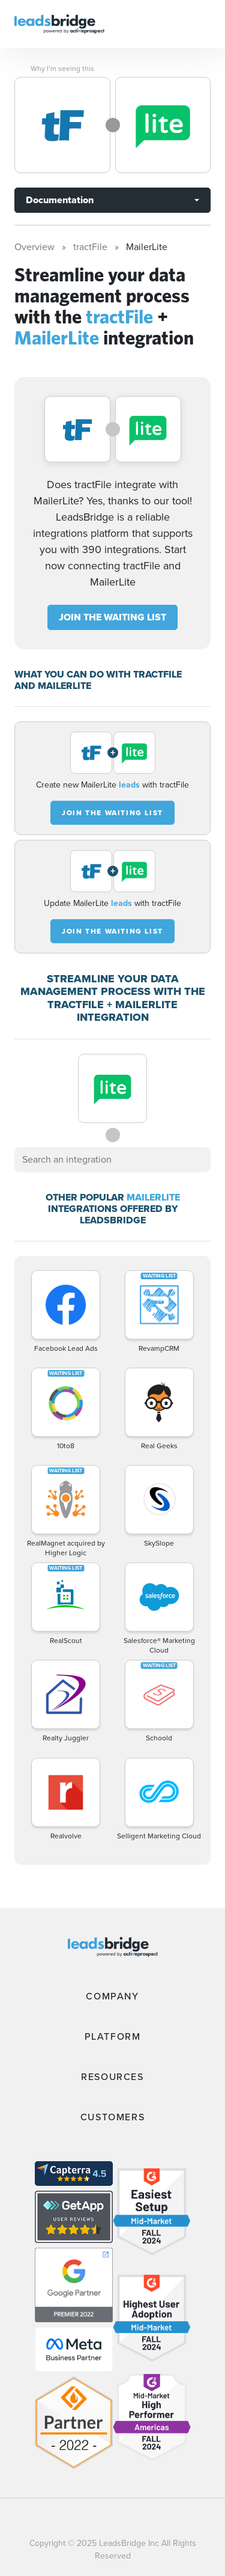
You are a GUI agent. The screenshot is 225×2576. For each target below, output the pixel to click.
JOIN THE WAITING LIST (112, 617)
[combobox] (112, 1159)
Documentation (60, 200)
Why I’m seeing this (62, 68)
